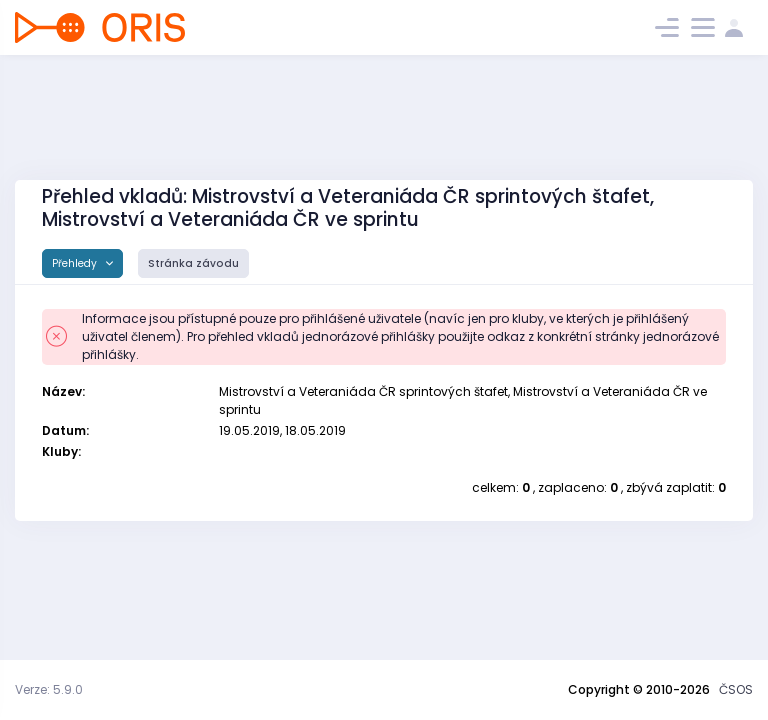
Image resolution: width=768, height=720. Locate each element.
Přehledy (76, 263)
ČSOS (736, 689)
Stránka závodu (193, 263)
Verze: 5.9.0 (49, 689)
